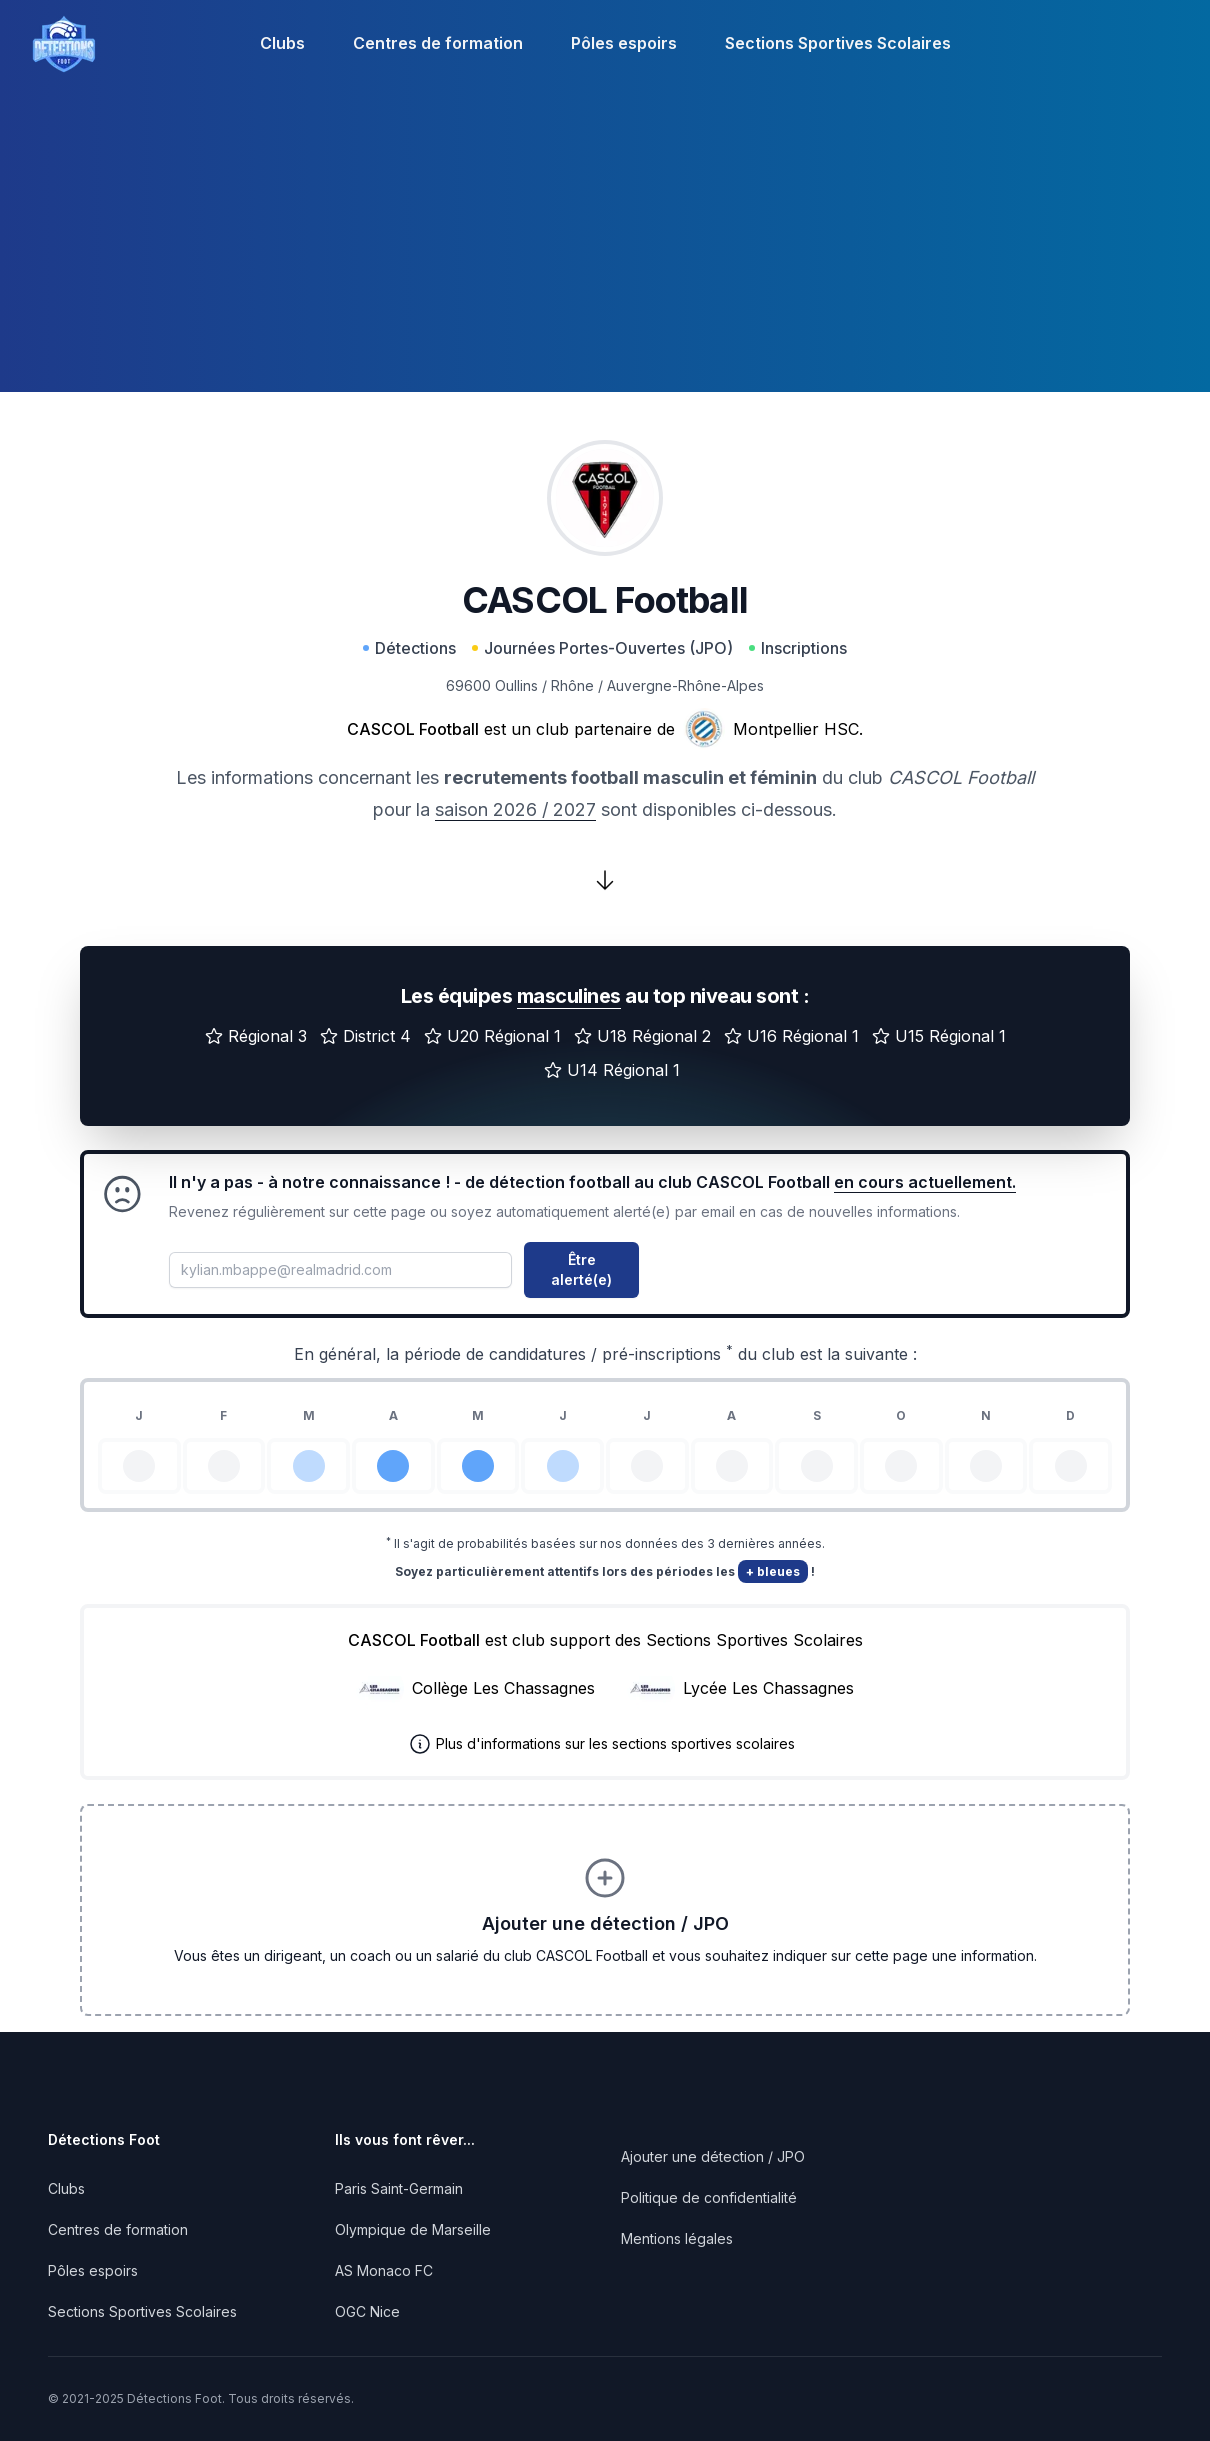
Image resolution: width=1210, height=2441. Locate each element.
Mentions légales (677, 2238)
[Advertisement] (605, 252)
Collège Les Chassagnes (503, 1688)
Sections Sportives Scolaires (838, 43)
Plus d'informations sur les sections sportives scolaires (615, 1743)
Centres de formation (438, 43)
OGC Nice (367, 2311)
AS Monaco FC (384, 2270)
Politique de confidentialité (709, 2197)
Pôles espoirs (624, 43)
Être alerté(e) (581, 1269)
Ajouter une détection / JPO (713, 2156)
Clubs (282, 43)
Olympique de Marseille (413, 2229)
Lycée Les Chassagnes (768, 1688)
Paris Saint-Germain (399, 2188)
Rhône (572, 685)
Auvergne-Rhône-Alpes (685, 685)
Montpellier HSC (796, 729)
